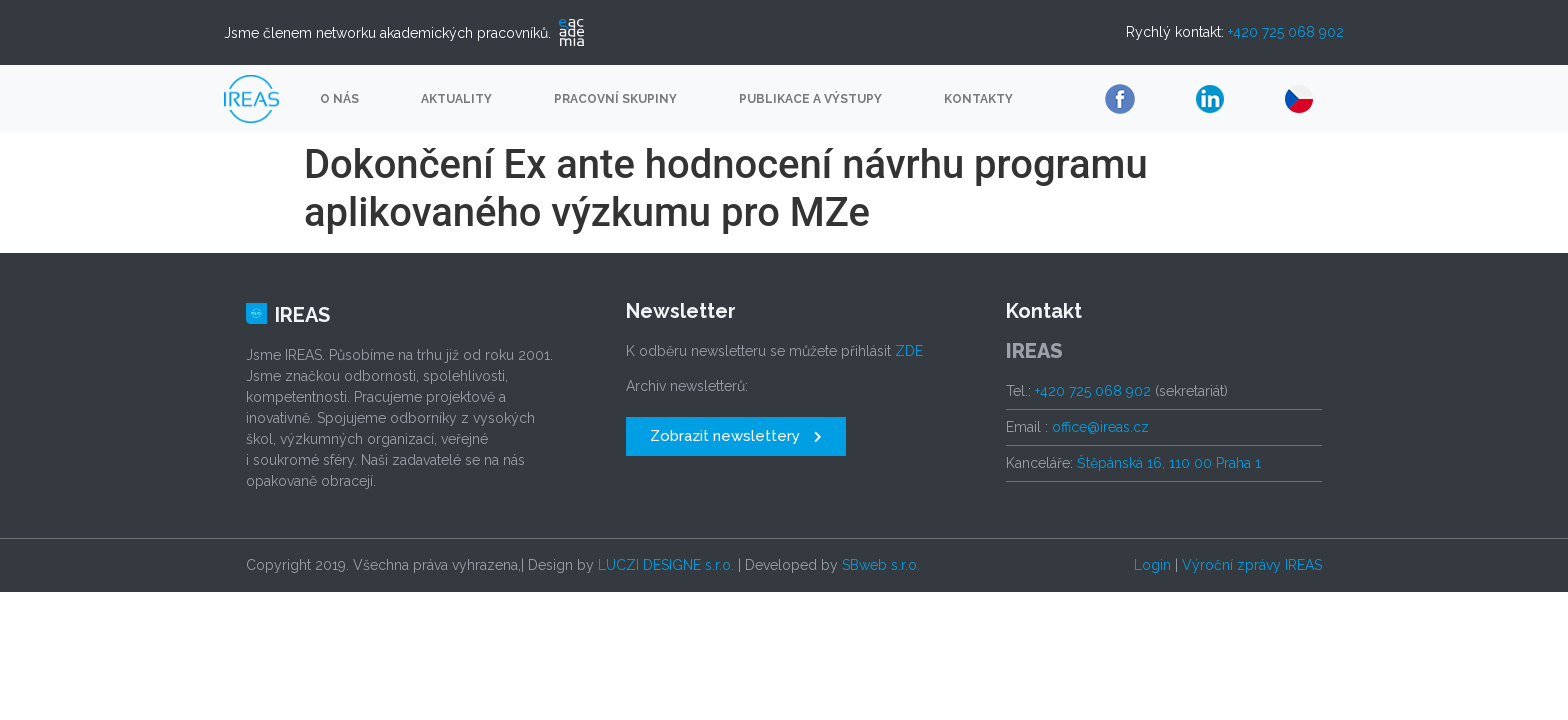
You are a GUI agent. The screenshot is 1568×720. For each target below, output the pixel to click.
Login (1152, 565)
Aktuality (456, 99)
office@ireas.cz (1100, 427)
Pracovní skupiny (615, 99)
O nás (339, 99)
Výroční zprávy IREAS (1252, 565)
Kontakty (978, 99)
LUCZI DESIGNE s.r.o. (666, 565)
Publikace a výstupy (810, 99)
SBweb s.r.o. (881, 565)
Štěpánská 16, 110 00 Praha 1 (1169, 463)
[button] (736, 436)
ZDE (909, 351)
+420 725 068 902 (1286, 32)
